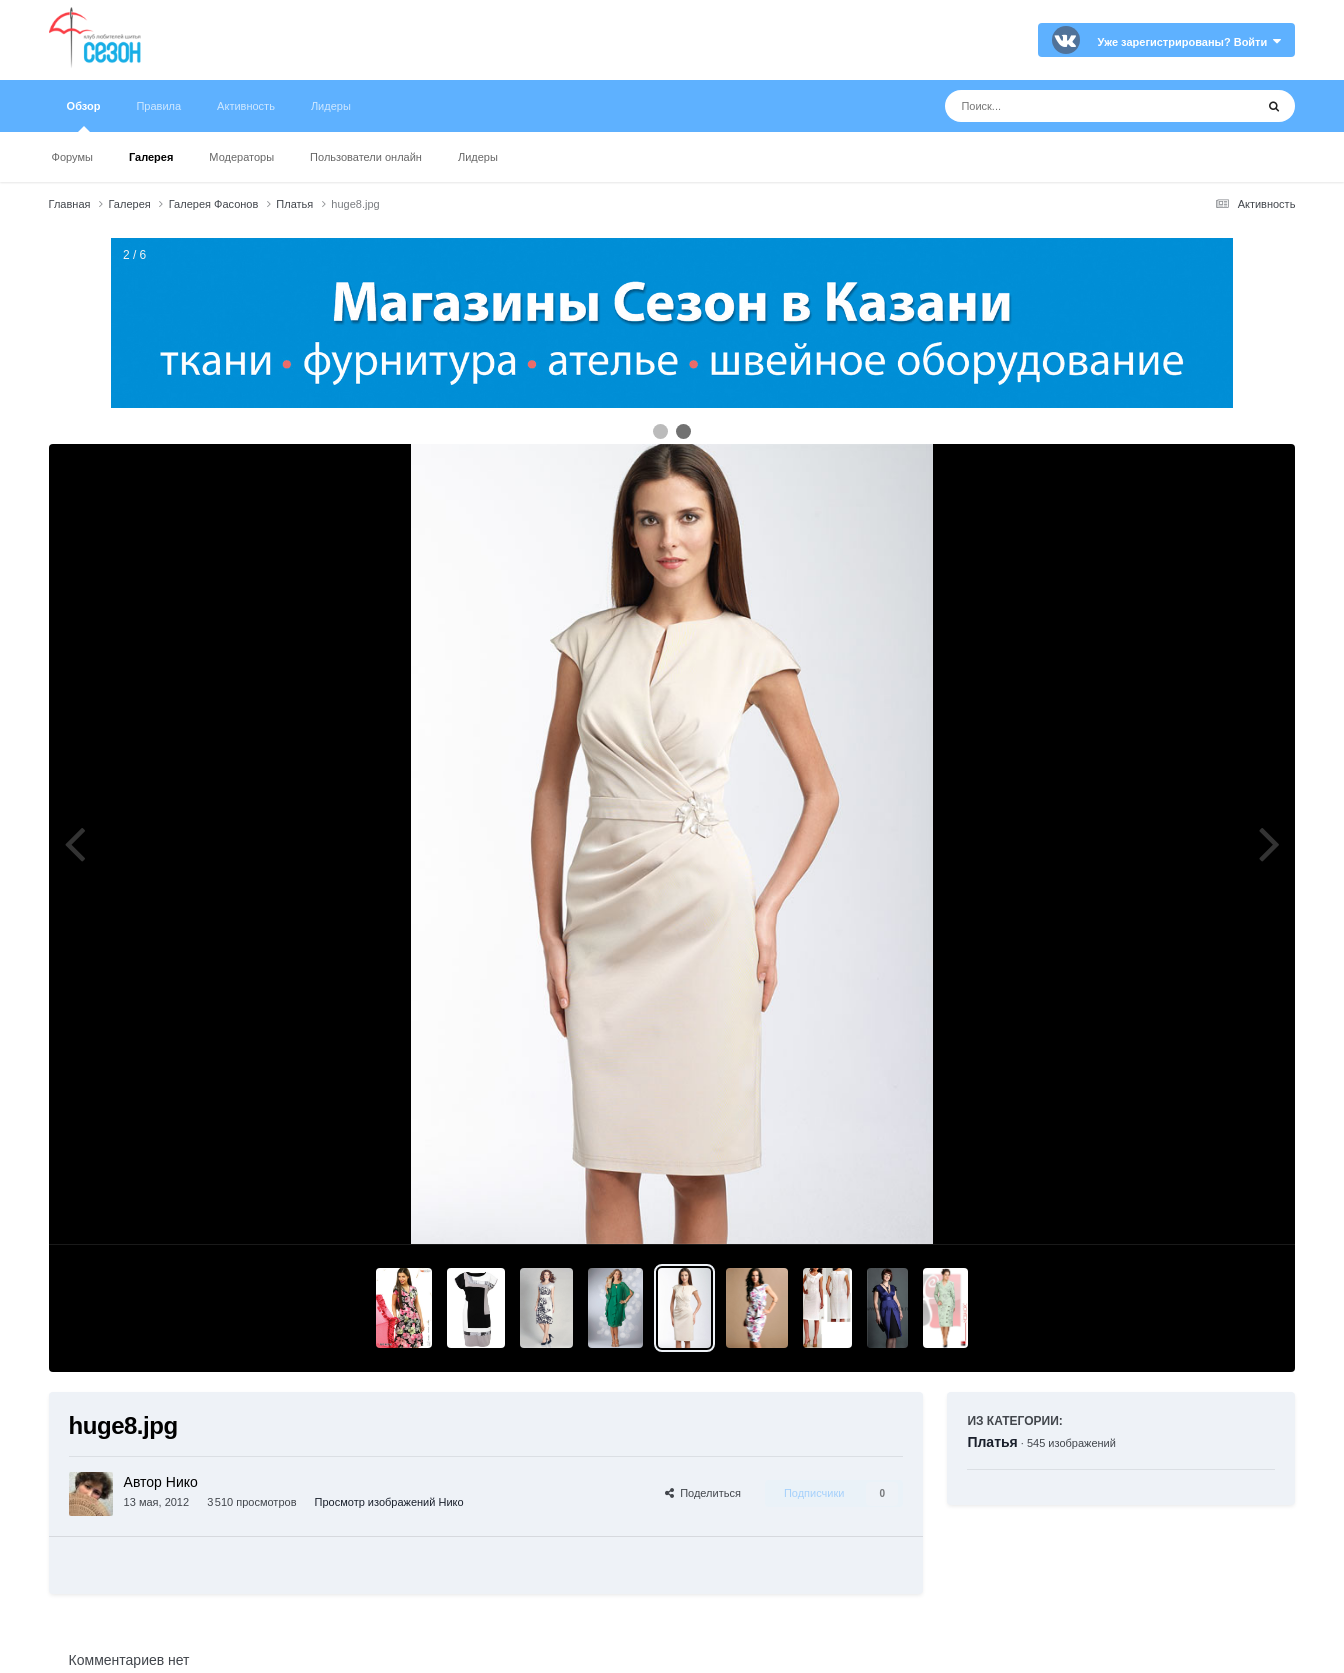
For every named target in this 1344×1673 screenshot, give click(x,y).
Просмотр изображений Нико (389, 1502)
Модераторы (241, 157)
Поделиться (703, 1493)
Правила (158, 106)
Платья (992, 1442)
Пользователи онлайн (366, 157)
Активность (246, 106)
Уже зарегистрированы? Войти (1190, 42)
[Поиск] (1062, 106)
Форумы (72, 157)
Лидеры (478, 157)
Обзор (84, 116)
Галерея (151, 157)
